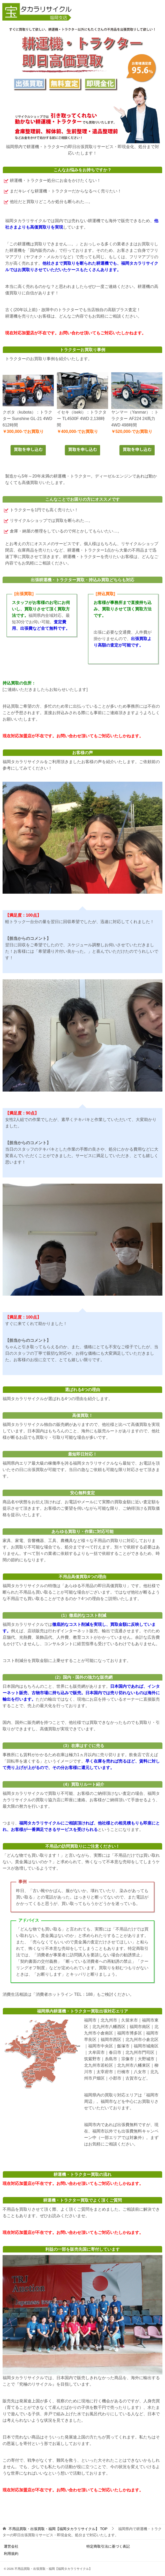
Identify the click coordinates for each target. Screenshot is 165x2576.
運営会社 (11, 2546)
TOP (58, 2529)
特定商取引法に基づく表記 (108, 2546)
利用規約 (11, 2553)
